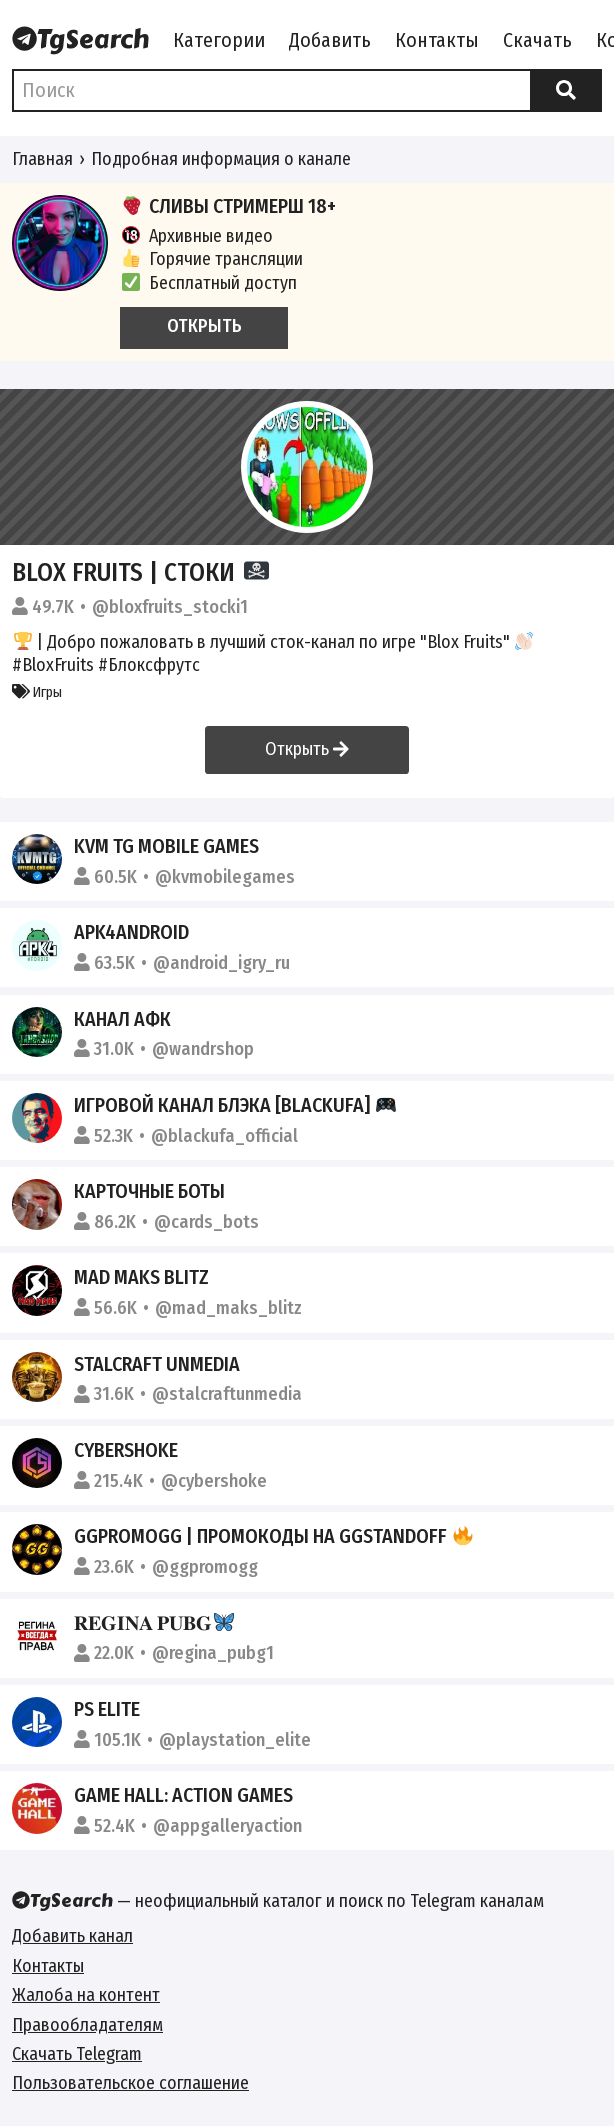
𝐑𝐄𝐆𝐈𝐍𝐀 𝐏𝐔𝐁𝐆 (154, 1623)
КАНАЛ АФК (122, 1019)
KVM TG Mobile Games (166, 846)
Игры (37, 692)
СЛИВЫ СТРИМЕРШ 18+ (228, 206)
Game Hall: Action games (183, 1795)
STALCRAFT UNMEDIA (157, 1364)
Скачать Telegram (77, 2054)
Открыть (307, 749)
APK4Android (131, 932)
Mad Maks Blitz (141, 1277)
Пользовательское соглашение (130, 2083)
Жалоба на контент (86, 1995)
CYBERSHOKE (126, 1450)
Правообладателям (87, 2025)
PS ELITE (107, 1709)
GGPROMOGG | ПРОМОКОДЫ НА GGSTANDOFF (273, 1536)
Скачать (537, 40)
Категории (219, 40)
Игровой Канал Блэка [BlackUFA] (235, 1105)
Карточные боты (149, 1191)
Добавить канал (72, 1936)
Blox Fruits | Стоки (140, 572)
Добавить (330, 40)
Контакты (437, 40)
